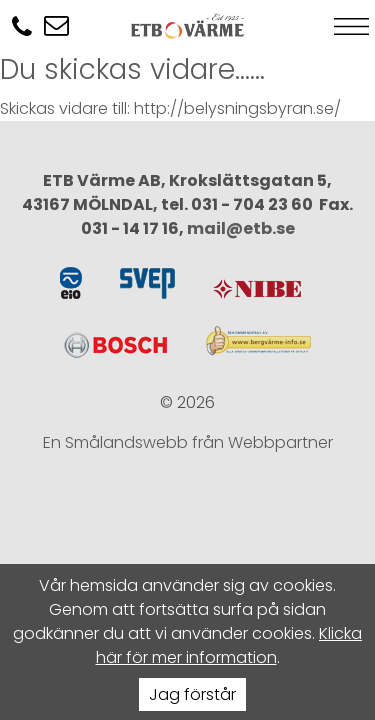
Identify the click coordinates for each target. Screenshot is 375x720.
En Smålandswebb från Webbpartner (188, 442)
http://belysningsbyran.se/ (237, 108)
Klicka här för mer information (229, 645)
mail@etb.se (241, 228)
